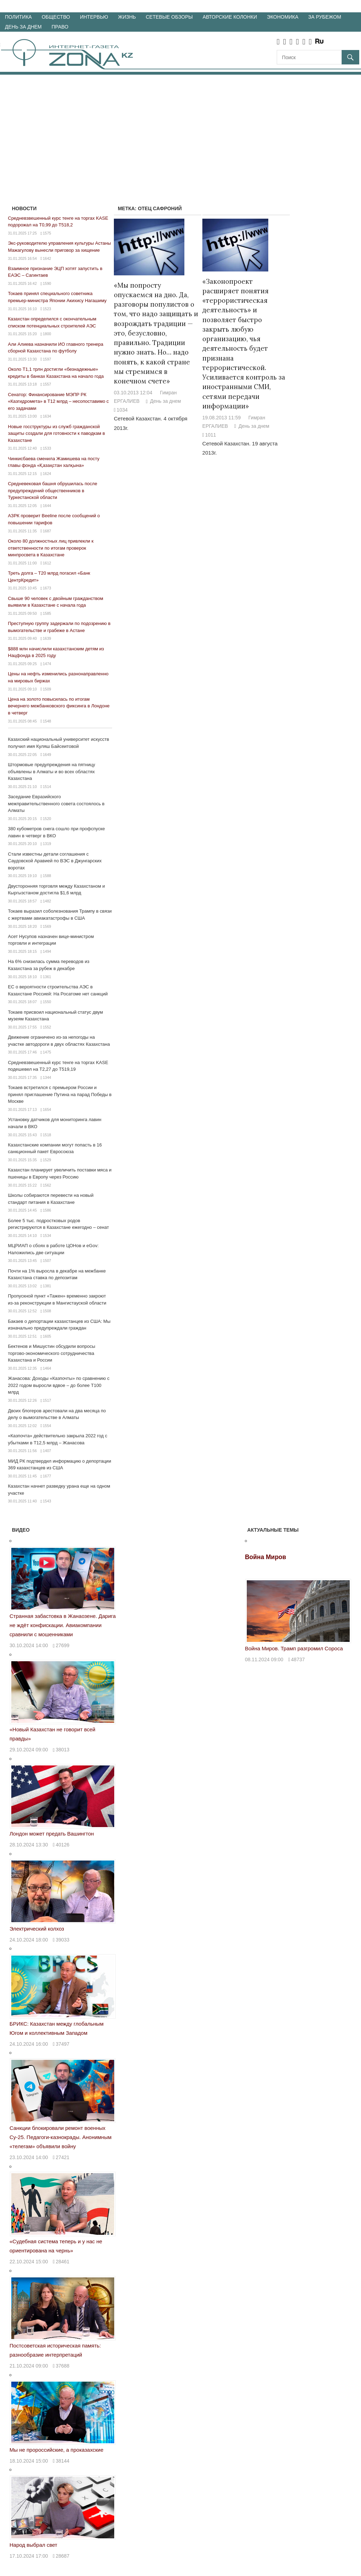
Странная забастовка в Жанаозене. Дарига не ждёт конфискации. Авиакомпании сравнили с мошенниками (63, 1625)
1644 (47, 506)
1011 (210, 435)
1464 (47, 1368)
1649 (47, 754)
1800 (47, 334)
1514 (47, 786)
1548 (47, 721)
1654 (47, 1109)
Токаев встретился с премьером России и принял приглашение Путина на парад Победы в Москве (60, 1094)
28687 (62, 2556)
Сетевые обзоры (169, 17)
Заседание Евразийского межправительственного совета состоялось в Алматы (56, 803)
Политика (18, 17)
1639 (47, 638)
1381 (47, 1286)
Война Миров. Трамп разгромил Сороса (294, 1648)
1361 (47, 977)
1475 (47, 1052)
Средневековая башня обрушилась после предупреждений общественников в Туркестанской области (52, 490)
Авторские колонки (230, 17)
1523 (47, 309)
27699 (62, 1645)
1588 (47, 876)
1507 (47, 1260)
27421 (62, 2157)
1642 (47, 258)
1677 (47, 1476)
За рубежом (324, 17)
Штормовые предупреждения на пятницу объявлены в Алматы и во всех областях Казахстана (51, 771)
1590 (47, 283)
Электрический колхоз (37, 1929)
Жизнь (127, 17)
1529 (47, 1160)
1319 (47, 844)
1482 (47, 901)
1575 (47, 233)
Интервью (94, 17)
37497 (62, 2044)
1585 (47, 613)
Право (59, 27)
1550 (47, 1002)
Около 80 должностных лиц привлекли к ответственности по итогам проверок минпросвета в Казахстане (51, 547)
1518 (47, 1135)
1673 (47, 588)
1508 (47, 1311)
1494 (47, 951)
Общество (56, 17)
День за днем (23, 27)
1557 (47, 384)
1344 (47, 1077)
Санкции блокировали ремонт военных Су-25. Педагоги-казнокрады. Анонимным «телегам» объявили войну (60, 2137)
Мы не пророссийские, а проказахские (56, 2450)
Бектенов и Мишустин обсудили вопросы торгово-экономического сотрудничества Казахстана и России (52, 1353)
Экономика (282, 17)
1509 (47, 689)
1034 (122, 410)
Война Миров (265, 1557)
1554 (47, 1426)
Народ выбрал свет (33, 2545)
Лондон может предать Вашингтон (52, 1834)
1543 (47, 1501)
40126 (62, 1844)
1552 (47, 1027)
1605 (47, 1336)
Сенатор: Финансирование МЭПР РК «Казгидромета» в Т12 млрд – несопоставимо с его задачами (58, 401)
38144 (62, 2461)
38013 (62, 1749)
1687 (47, 531)
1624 (47, 473)
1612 (47, 563)
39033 (62, 1940)
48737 (298, 1659)
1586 (47, 1210)
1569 (47, 926)
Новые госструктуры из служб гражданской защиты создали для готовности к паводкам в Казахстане (56, 433)
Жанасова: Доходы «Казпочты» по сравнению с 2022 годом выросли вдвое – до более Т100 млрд (59, 1385)
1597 (47, 359)
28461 (62, 2261)
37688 (62, 2366)
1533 (47, 448)
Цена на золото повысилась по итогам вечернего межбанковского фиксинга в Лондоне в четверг (59, 705)
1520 (47, 819)
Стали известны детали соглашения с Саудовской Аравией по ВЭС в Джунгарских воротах (55, 860)
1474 (47, 664)
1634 (47, 416)
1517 (47, 1400)
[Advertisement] (180, 127)
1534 (47, 1235)
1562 (47, 1185)
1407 (47, 1451)
